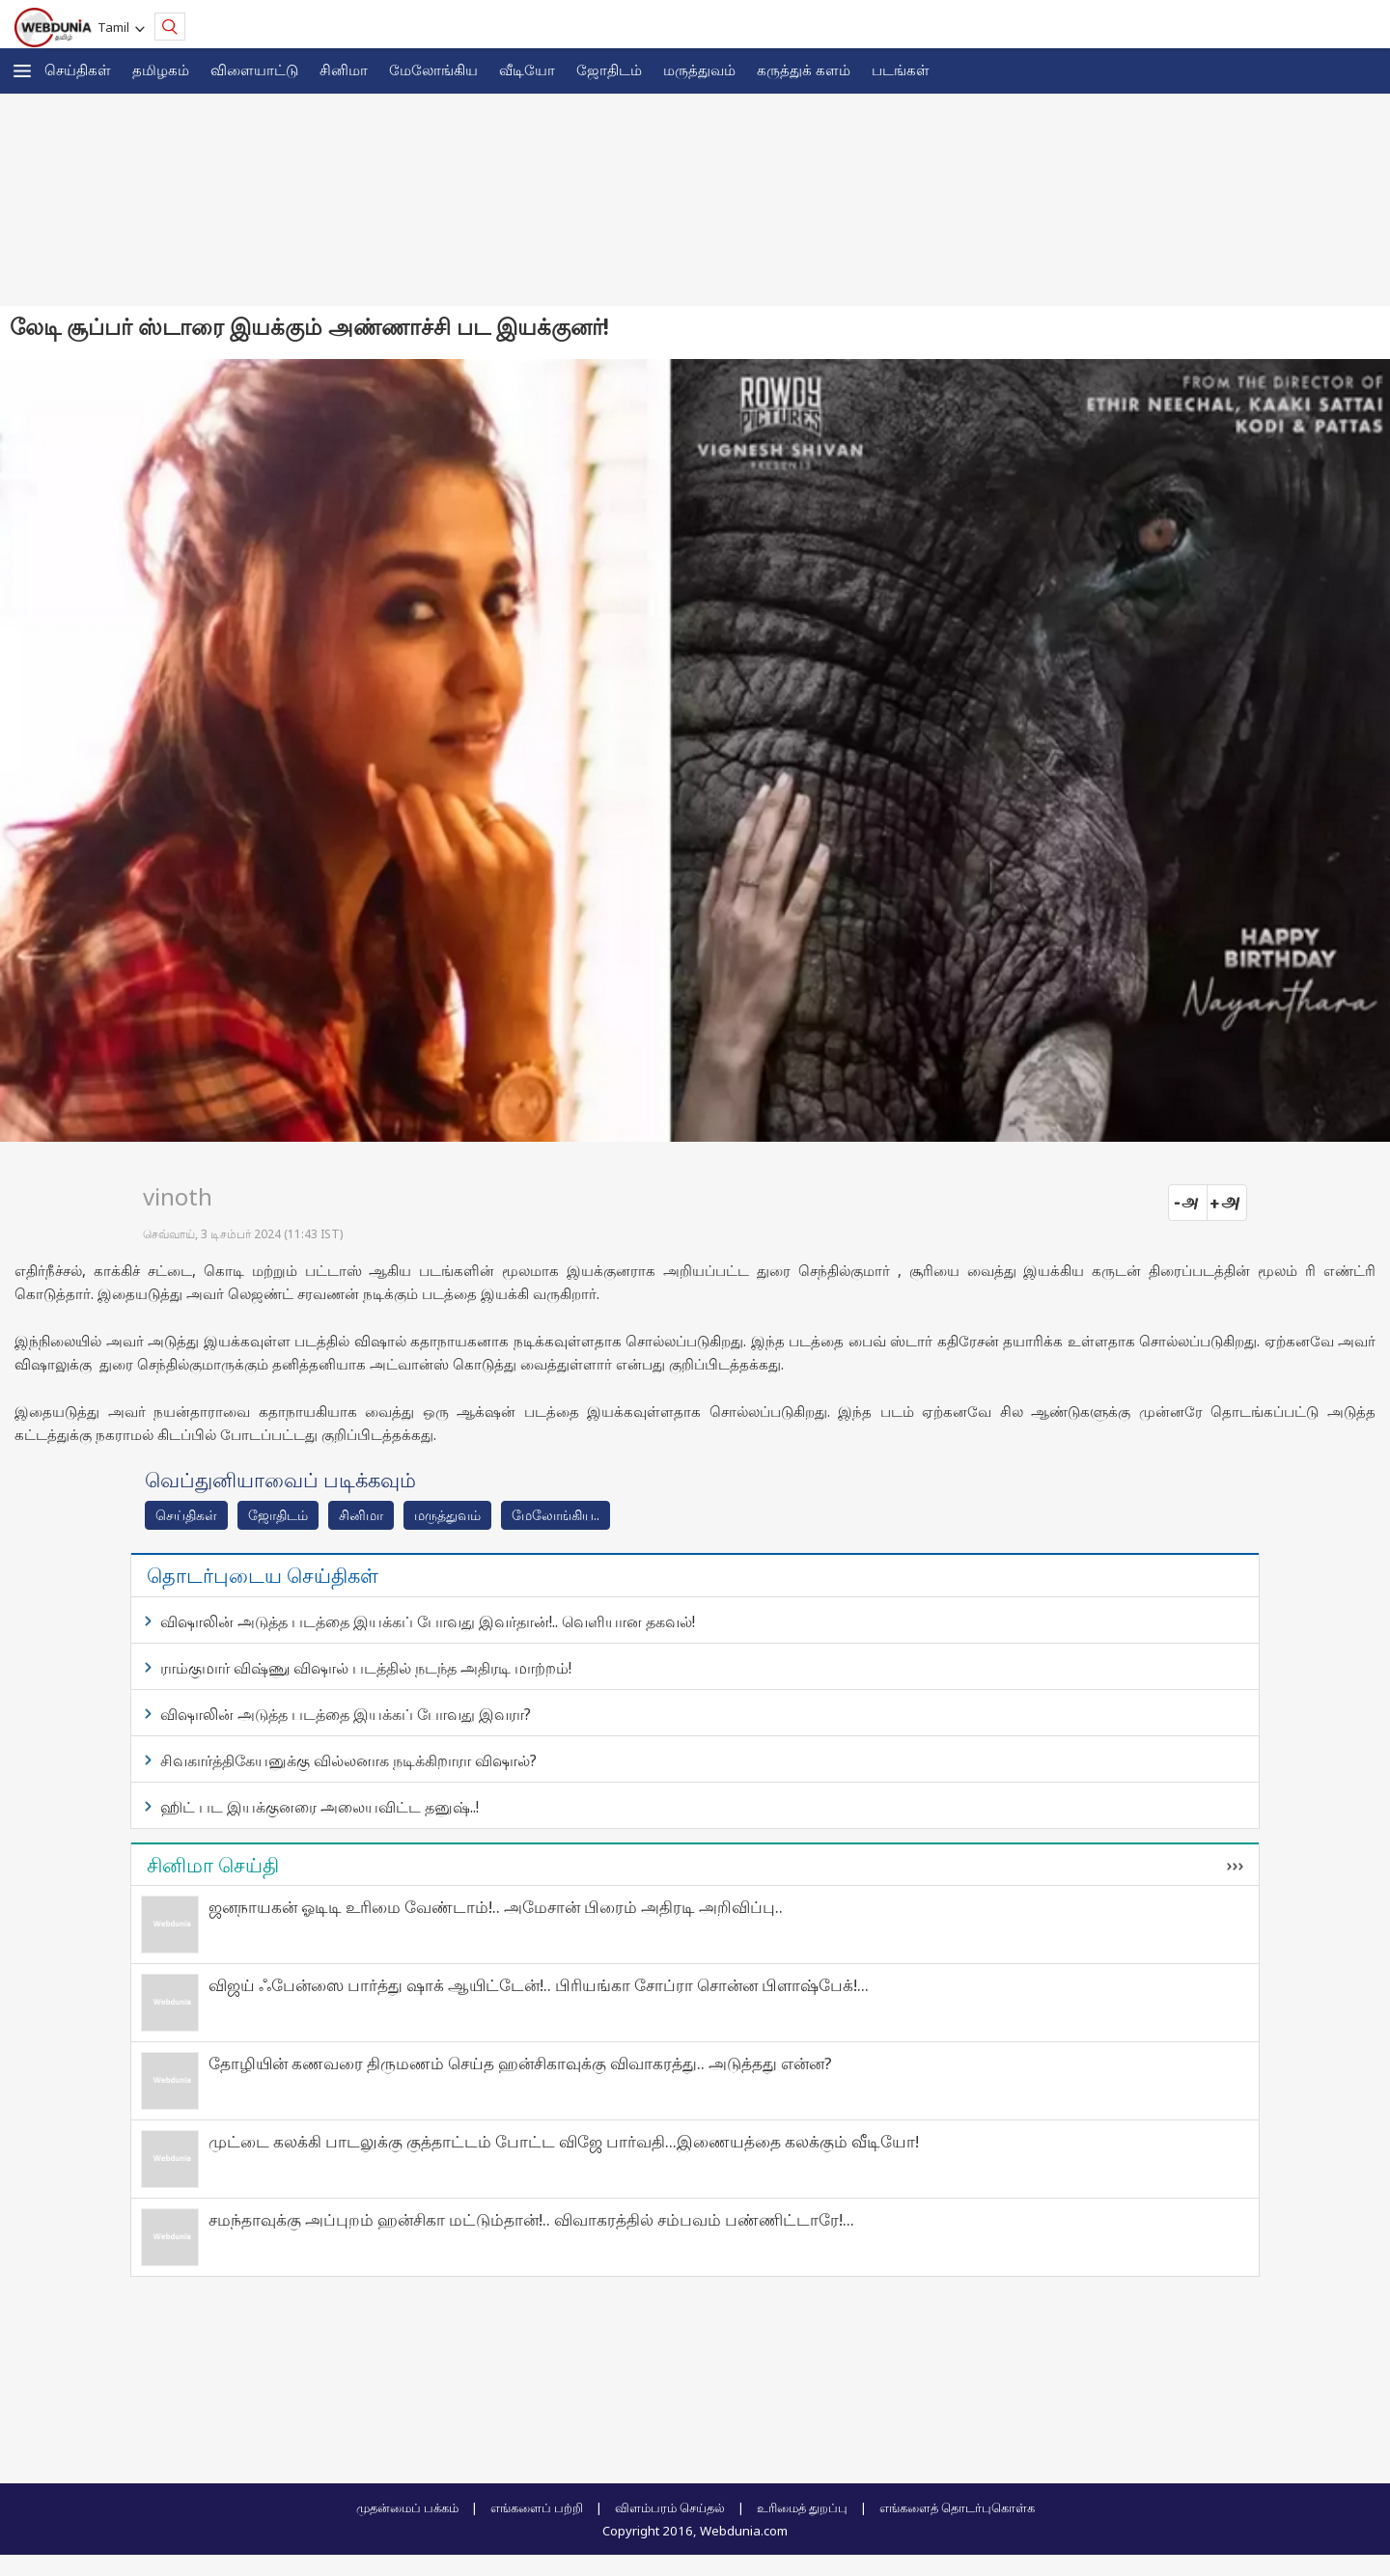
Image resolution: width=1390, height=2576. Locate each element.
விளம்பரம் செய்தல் (670, 2507)
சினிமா (344, 69)
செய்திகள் (77, 69)
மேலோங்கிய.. (555, 1515)
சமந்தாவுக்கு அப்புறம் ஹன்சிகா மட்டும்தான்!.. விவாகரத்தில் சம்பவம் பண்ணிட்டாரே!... (531, 2219)
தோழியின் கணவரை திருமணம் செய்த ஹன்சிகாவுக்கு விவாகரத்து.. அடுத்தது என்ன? (520, 2063)
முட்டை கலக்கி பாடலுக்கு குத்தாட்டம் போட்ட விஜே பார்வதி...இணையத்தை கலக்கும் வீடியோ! (563, 2141)
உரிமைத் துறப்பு (802, 2507)
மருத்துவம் (699, 69)
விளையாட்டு (254, 69)
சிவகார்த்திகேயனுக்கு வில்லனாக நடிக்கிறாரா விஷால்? (348, 1760)
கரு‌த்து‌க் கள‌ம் (803, 69)
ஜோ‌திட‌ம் (609, 69)
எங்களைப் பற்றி (536, 2507)
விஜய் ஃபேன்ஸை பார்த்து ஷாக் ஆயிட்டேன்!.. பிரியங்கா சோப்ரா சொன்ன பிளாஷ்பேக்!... (538, 1985)
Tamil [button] (116, 27)
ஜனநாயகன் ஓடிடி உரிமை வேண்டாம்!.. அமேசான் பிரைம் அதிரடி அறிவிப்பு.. (495, 1907)
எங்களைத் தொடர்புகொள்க (957, 2507)
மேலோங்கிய (433, 69)
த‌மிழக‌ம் (160, 69)
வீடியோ (527, 69)
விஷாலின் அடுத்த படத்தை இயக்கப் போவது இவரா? (345, 1714)
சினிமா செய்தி (213, 1864)
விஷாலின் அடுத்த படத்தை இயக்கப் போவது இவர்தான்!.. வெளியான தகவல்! (427, 1621)
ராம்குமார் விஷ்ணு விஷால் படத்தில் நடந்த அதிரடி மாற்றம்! (365, 1667)
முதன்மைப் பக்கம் (407, 2507)
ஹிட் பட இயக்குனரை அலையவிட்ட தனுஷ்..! (319, 1806)
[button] (22, 71)
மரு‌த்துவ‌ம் (447, 1515)
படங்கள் (901, 69)
